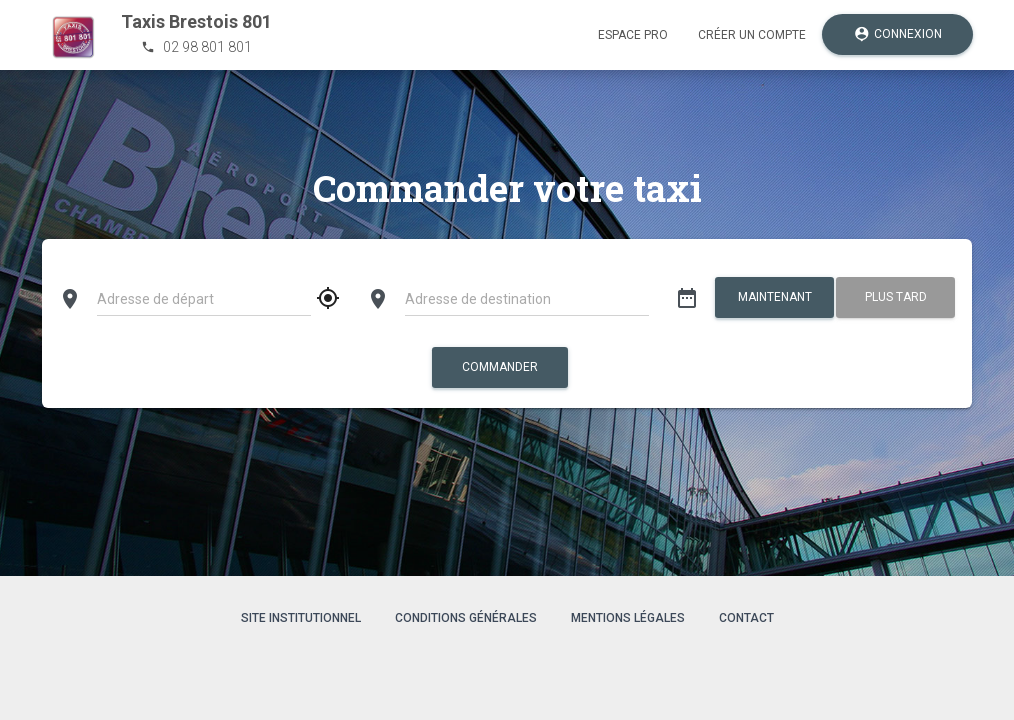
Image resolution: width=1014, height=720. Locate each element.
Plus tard (896, 297)
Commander (500, 367)
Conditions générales (466, 618)
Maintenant (774, 297)
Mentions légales (628, 618)
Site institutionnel (301, 618)
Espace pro (633, 35)
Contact (746, 618)
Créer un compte (752, 35)
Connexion (897, 34)
